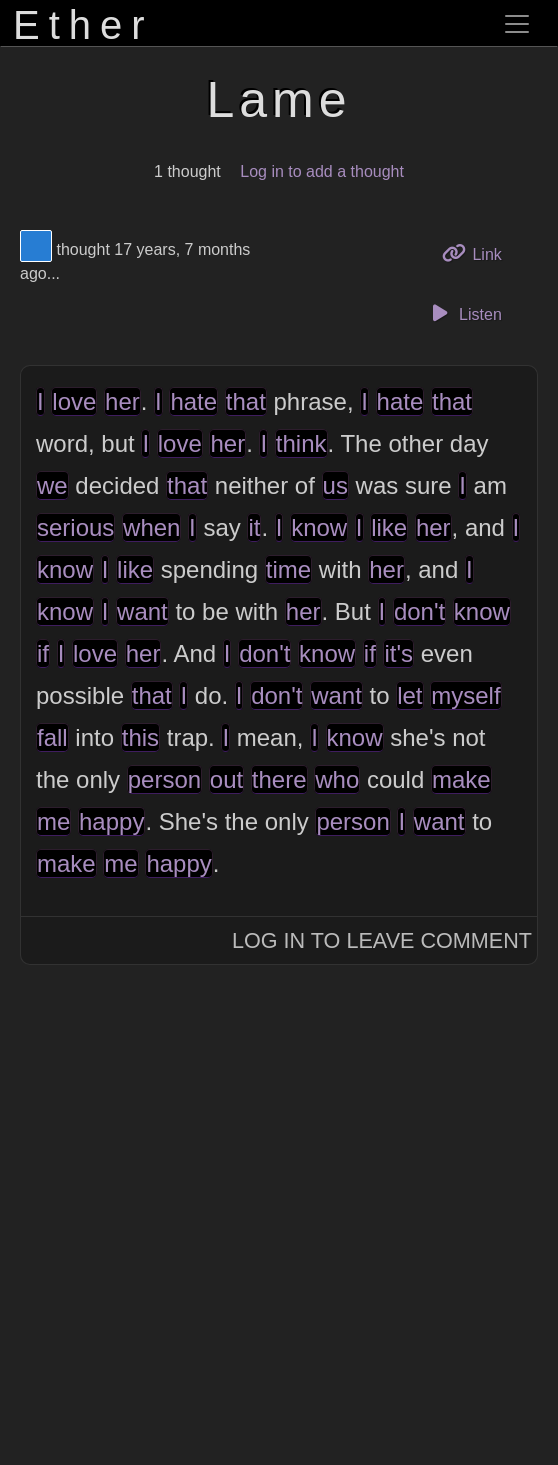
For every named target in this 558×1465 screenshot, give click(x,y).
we (52, 485)
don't (419, 611)
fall (52, 737)
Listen (464, 313)
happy (111, 821)
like (389, 527)
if (43, 653)
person (164, 779)
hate (193, 401)
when (151, 527)
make (461, 779)
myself (465, 695)
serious (75, 527)
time (288, 569)
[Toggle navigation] (517, 24)
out (226, 779)
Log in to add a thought (322, 171)
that (246, 401)
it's (398, 653)
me (53, 821)
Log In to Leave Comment (382, 940)
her (122, 401)
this (140, 737)
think (301, 443)
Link (479, 252)
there (279, 779)
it (254, 527)
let (409, 695)
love (74, 401)
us (335, 485)
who (337, 779)
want (142, 611)
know (319, 527)
